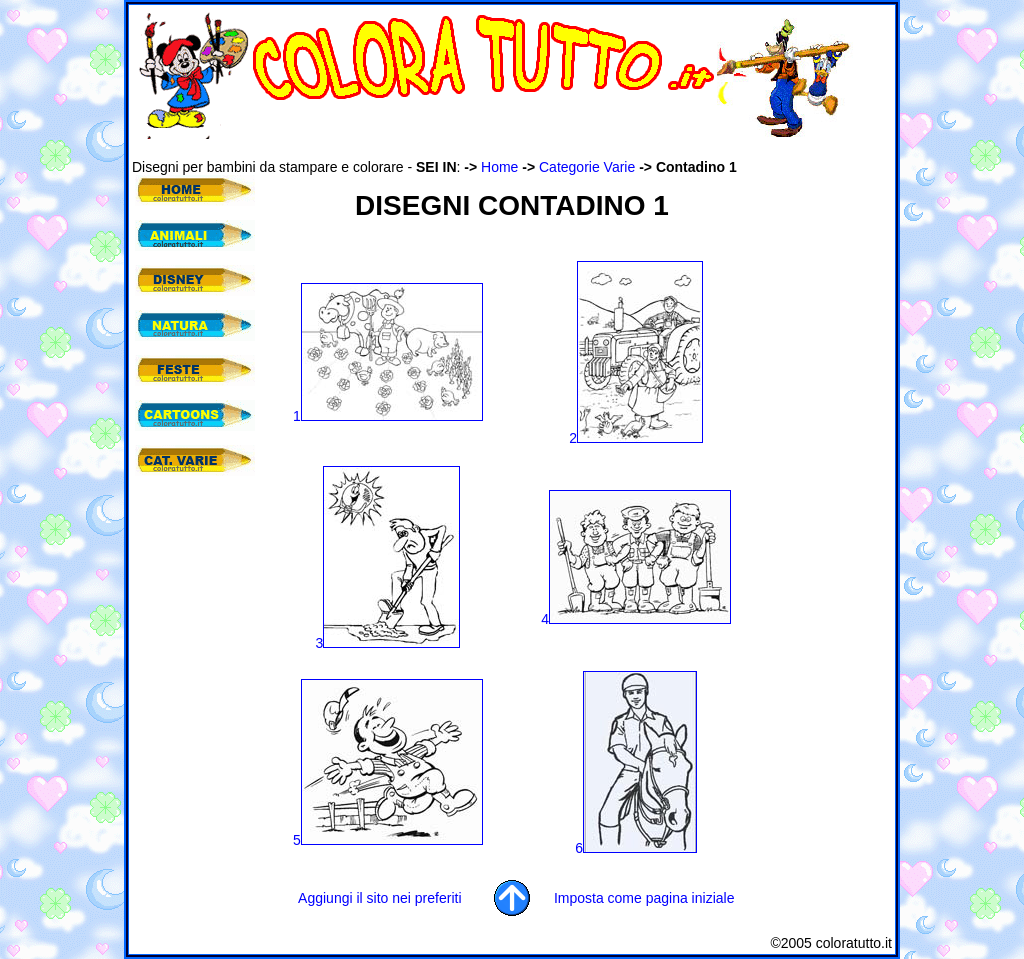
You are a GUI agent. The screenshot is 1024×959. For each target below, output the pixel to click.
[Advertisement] (496, 148)
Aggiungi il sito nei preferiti (379, 898)
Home (499, 167)
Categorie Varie (587, 167)
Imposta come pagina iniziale (644, 898)
